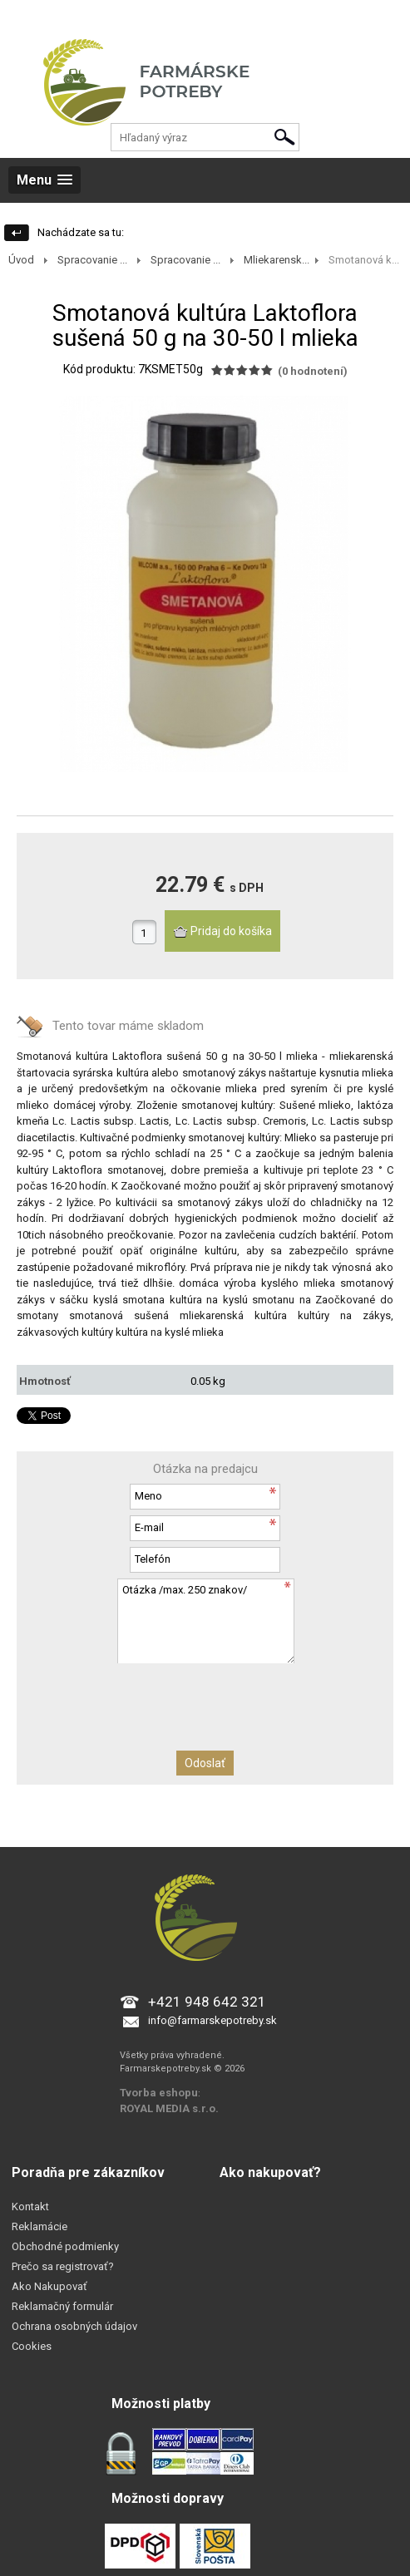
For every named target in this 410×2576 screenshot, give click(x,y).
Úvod (21, 260)
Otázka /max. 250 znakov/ (205, 1620)
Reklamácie (39, 2226)
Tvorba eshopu (159, 2092)
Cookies (32, 2346)
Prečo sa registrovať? (63, 2266)
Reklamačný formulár (62, 2306)
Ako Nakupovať (49, 2286)
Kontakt (30, 2206)
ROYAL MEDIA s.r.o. (169, 2108)
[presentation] (205, 1695)
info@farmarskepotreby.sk (212, 2020)
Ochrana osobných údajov (74, 2326)
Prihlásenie (26, 16)
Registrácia (89, 16)
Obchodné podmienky (65, 2246)
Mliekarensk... (276, 260)
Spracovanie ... (92, 260)
